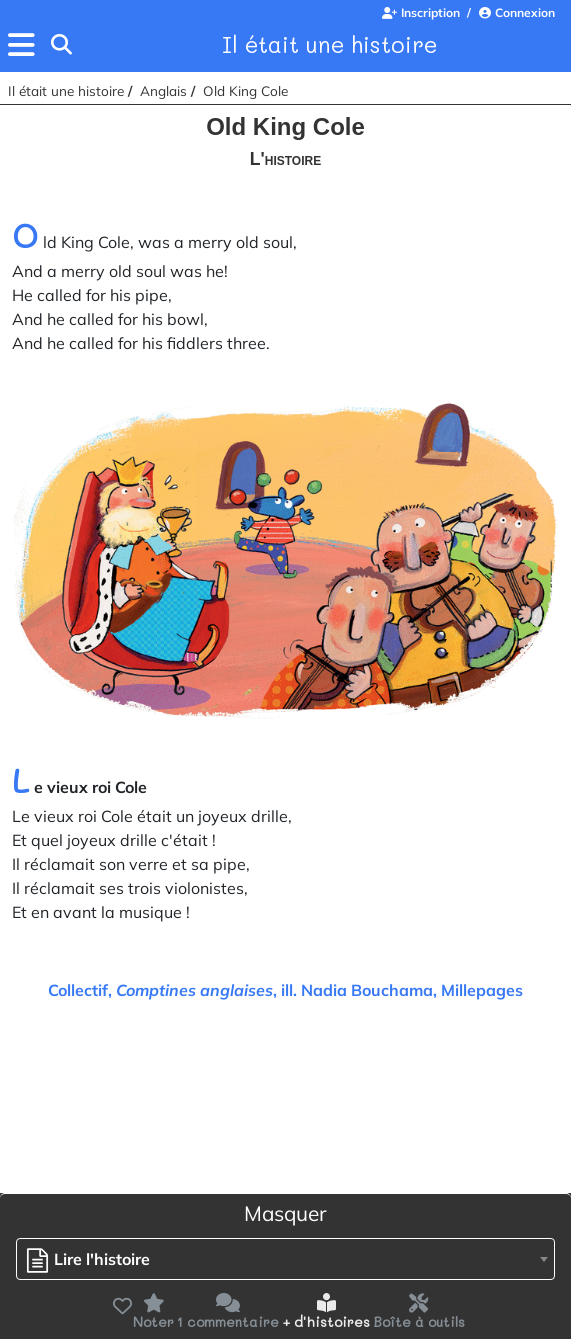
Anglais (163, 90)
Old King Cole (245, 90)
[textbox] (93, 1259)
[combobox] (285, 1259)
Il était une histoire (329, 44)
